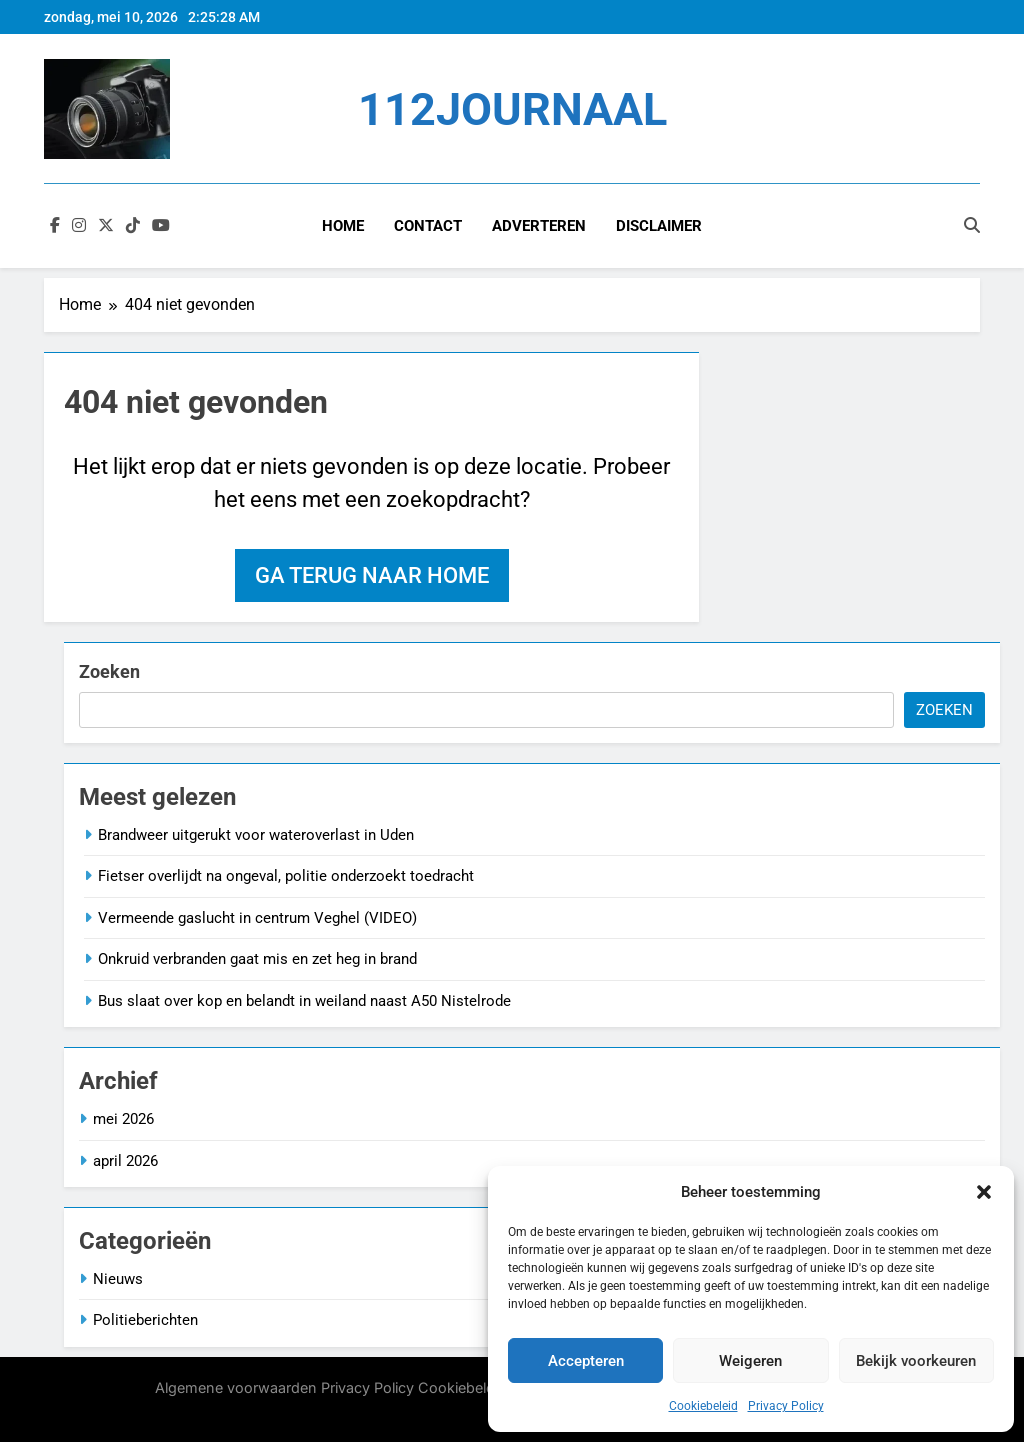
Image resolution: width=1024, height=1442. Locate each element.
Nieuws (118, 1279)
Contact (428, 226)
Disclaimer (659, 226)
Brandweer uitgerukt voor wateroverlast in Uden (256, 835)
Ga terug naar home (372, 575)
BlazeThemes (338, 1410)
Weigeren (750, 1361)
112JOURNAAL (512, 109)
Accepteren (586, 1361)
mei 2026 (123, 1119)
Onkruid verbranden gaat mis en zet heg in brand (257, 959)
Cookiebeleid (703, 1406)
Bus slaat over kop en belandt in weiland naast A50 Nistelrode (304, 1001)
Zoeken (109, 671)
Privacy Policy (786, 1406)
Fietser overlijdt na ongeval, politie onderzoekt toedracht (286, 876)
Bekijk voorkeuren (916, 1361)
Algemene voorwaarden (236, 1387)
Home (343, 226)
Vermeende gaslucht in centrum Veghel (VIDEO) (257, 918)
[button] (984, 1192)
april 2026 (125, 1161)
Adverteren (539, 226)
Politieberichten (145, 1320)
